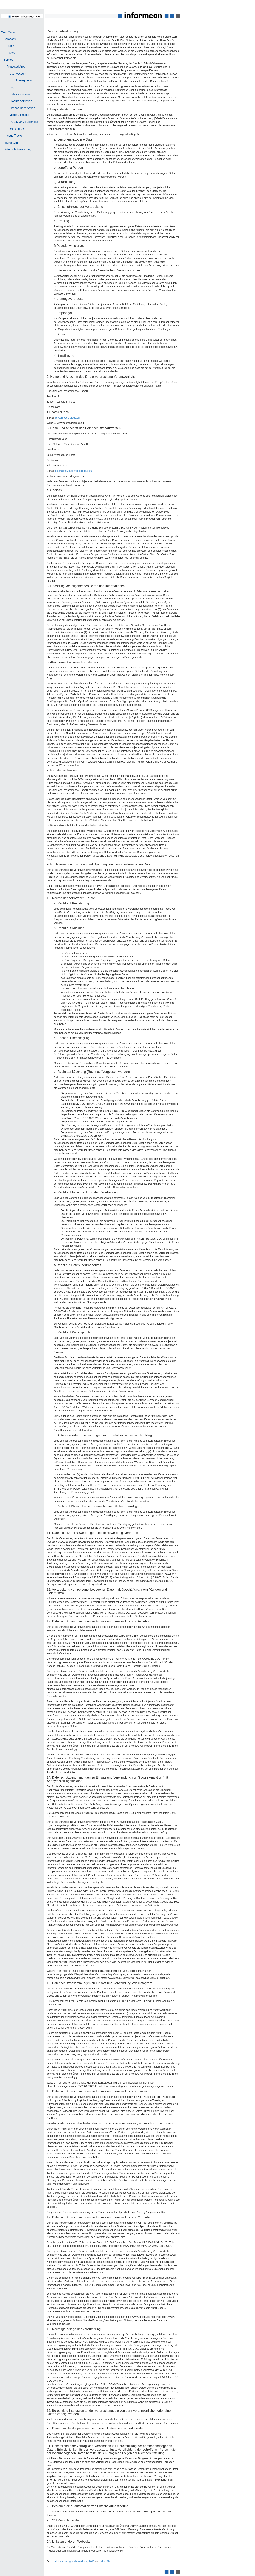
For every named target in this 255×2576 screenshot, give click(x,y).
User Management (21, 80)
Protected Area (16, 66)
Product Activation (20, 101)
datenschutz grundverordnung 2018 (74, 2561)
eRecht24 (105, 2561)
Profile (11, 46)
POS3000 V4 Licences (23, 121)
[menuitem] (20, 32)
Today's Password (20, 94)
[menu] (20, 91)
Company (10, 39)
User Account (17, 73)
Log (11, 87)
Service (8, 59)
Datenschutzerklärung (17, 149)
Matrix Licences (19, 114)
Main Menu (8, 32)
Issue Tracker (15, 135)
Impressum (11, 142)
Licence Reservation (22, 107)
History (11, 52)
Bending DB (16, 128)
